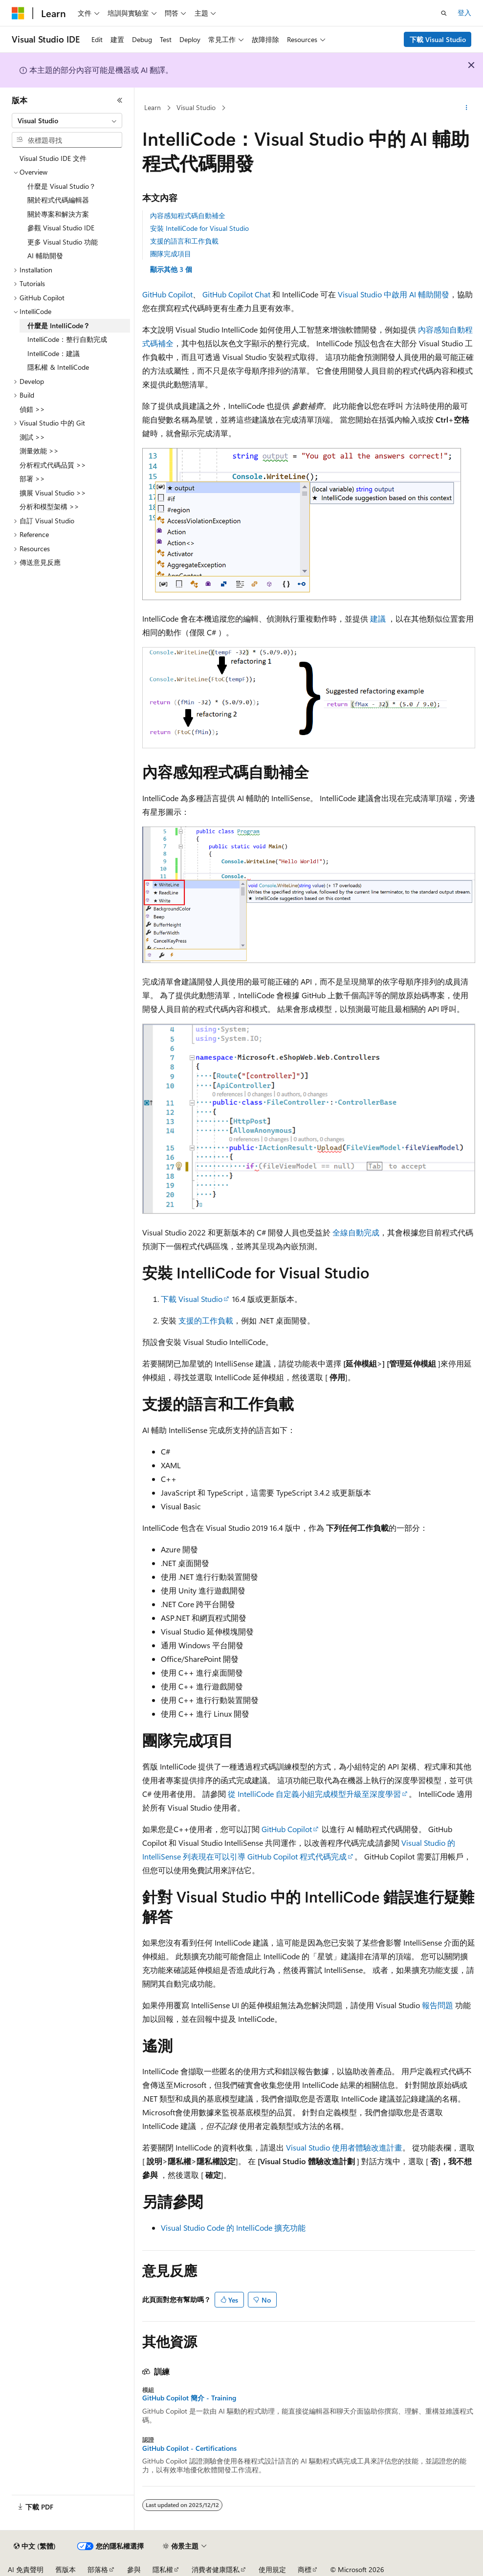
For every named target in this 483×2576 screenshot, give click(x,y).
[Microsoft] (18, 13)
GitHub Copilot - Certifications (189, 2448)
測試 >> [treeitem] (32, 437)
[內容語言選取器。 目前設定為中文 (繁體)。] (35, 2546)
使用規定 (272, 2569)
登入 (464, 12)
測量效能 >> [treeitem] (39, 450)
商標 (304, 2569)
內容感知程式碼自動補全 (187, 215)
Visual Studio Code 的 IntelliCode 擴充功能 (233, 2227)
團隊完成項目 (170, 253)
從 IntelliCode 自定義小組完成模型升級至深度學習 (314, 1794)
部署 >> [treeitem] (32, 478)
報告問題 (437, 2005)
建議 (378, 618)
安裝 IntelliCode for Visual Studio (199, 228)
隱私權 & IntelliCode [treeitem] (58, 367)
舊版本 (65, 2569)
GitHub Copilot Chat (236, 294)
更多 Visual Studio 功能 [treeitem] (62, 241)
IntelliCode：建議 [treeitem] (53, 353)
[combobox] (67, 121)
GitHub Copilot (167, 294)
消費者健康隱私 (216, 2569)
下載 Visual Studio (438, 39)
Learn (152, 107)
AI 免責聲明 (26, 2569)
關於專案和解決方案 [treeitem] (58, 214)
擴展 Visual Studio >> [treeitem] (53, 492)
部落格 (98, 2569)
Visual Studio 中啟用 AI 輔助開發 (393, 294)
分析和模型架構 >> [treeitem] (49, 506)
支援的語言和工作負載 (184, 241)
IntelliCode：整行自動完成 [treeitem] (67, 339)
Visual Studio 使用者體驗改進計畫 (344, 2147)
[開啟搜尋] (444, 13)
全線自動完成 (355, 1232)
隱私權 (163, 2569)
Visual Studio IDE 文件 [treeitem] (53, 158)
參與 (134, 2569)
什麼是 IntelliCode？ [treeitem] (58, 325)
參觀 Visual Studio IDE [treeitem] (60, 227)
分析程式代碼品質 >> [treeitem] (53, 465)
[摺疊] (120, 100)
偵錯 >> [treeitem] (32, 409)
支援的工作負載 (205, 1320)
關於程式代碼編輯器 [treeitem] (58, 199)
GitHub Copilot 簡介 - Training (189, 2398)
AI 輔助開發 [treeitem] (45, 255)
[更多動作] (466, 108)
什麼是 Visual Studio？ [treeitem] (61, 186)
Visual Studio (196, 107)
